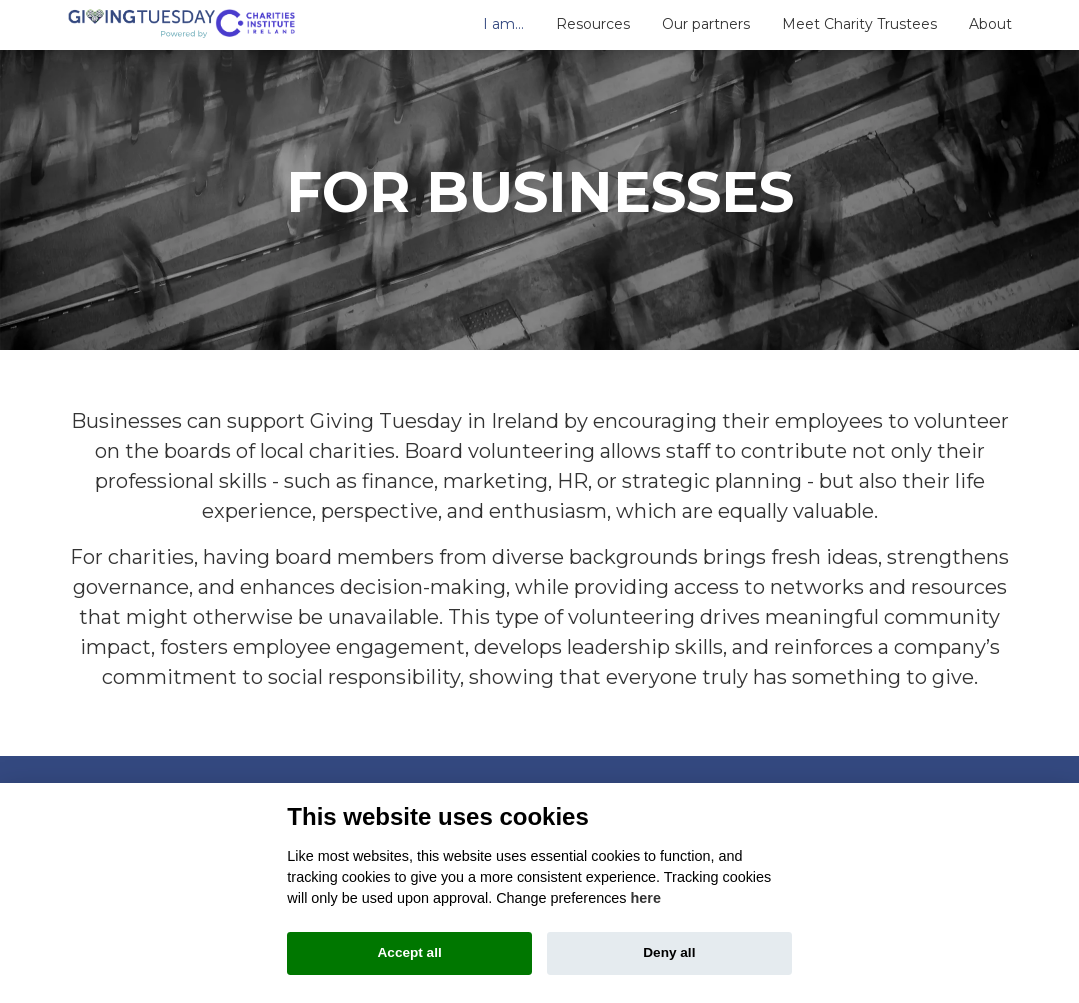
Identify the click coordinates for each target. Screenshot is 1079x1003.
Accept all (410, 952)
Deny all (669, 952)
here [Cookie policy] (646, 898)
